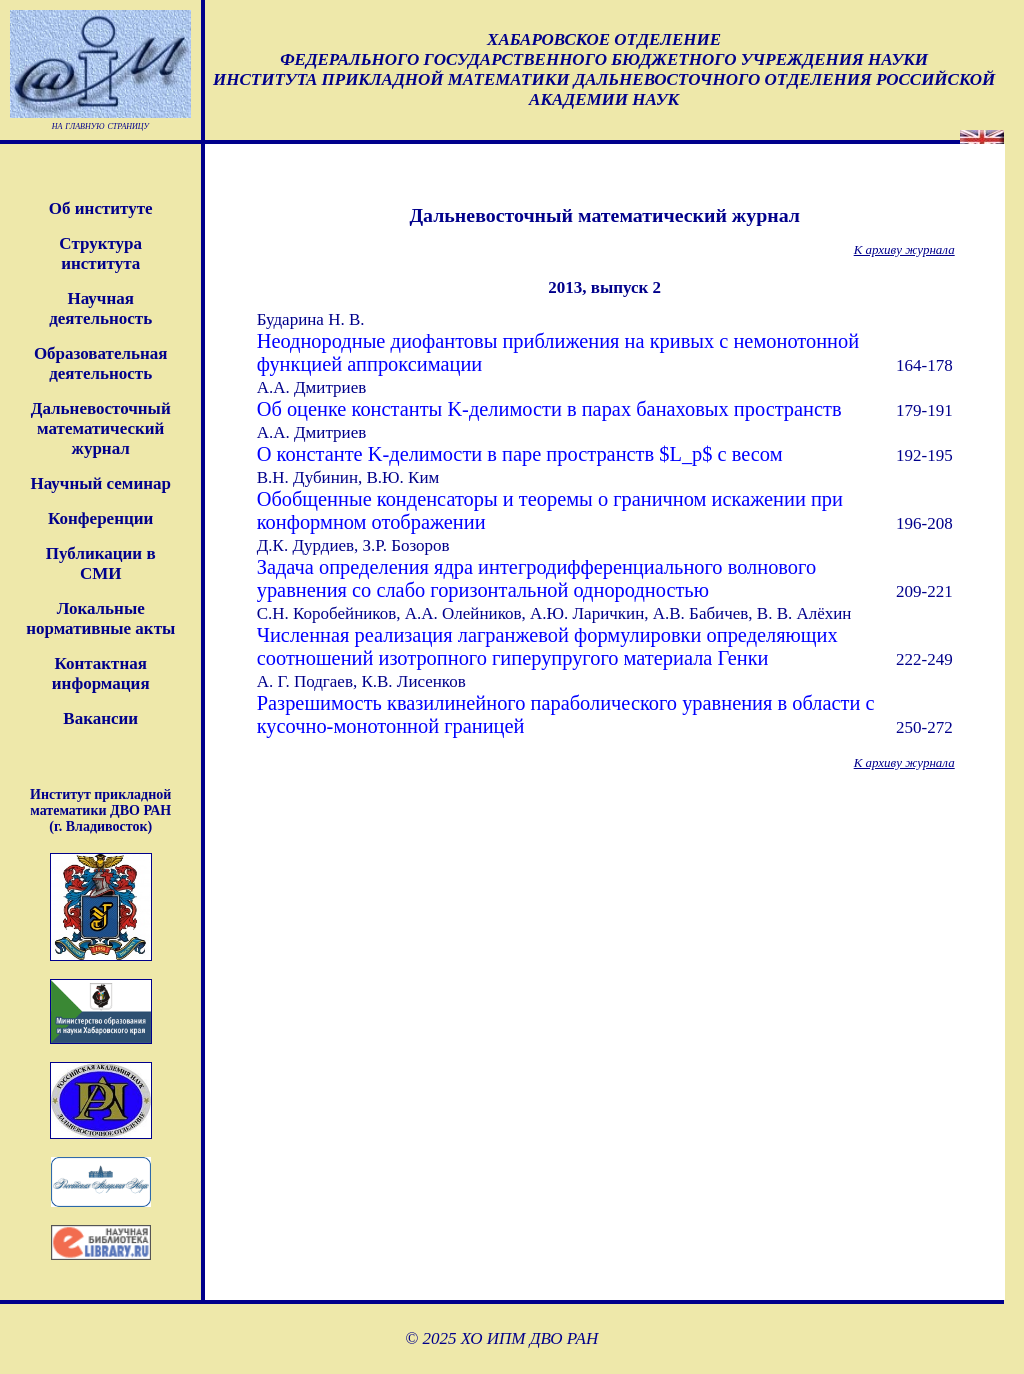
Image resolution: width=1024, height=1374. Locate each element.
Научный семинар (100, 483)
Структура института (100, 253)
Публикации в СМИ (101, 563)
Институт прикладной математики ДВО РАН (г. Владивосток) (100, 810)
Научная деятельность (100, 308)
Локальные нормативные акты (100, 618)
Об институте (101, 208)
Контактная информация (101, 673)
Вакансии (100, 718)
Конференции (100, 518)
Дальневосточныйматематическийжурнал (101, 428)
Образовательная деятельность (101, 363)
